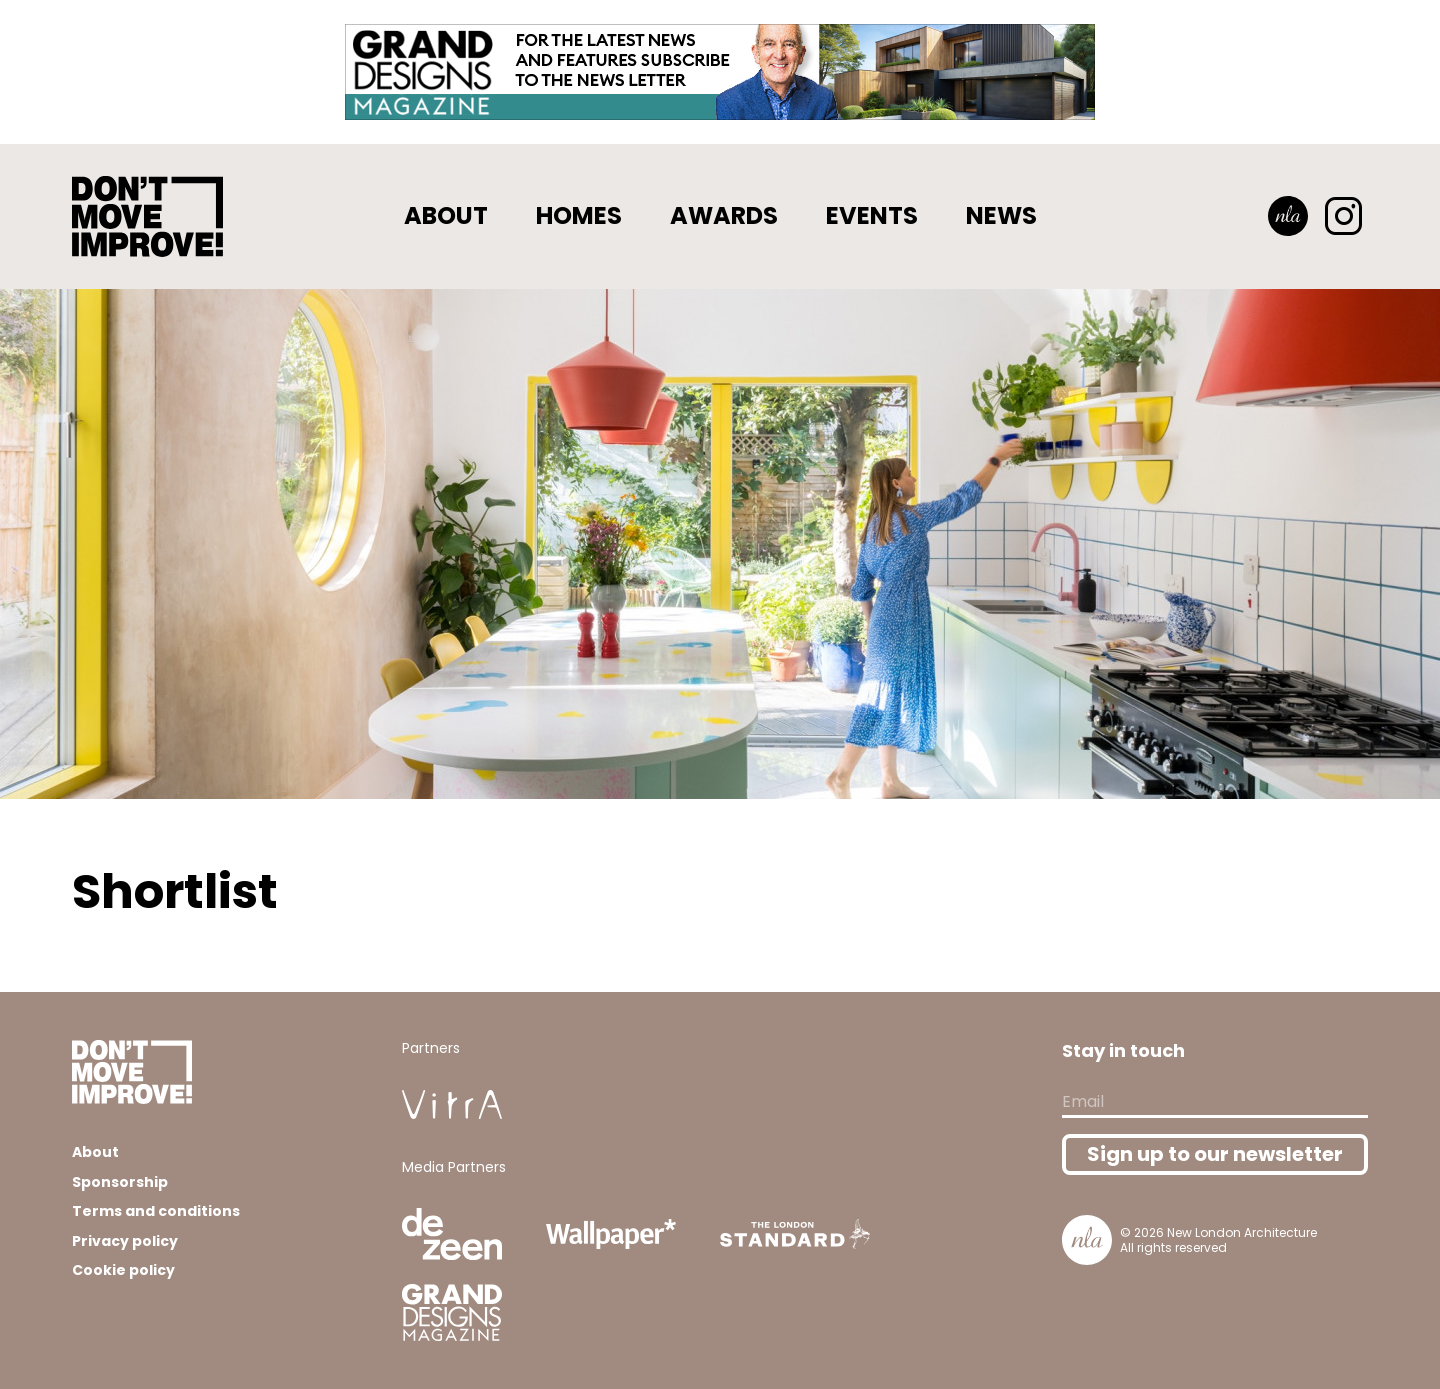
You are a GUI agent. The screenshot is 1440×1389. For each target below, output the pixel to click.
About (446, 215)
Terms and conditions (156, 1211)
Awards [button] (724, 215)
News (1001, 215)
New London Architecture (1242, 1232)
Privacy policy (125, 1241)
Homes (579, 215)
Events (872, 215)
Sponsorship (120, 1182)
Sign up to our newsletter (1215, 1154)
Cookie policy (123, 1270)
